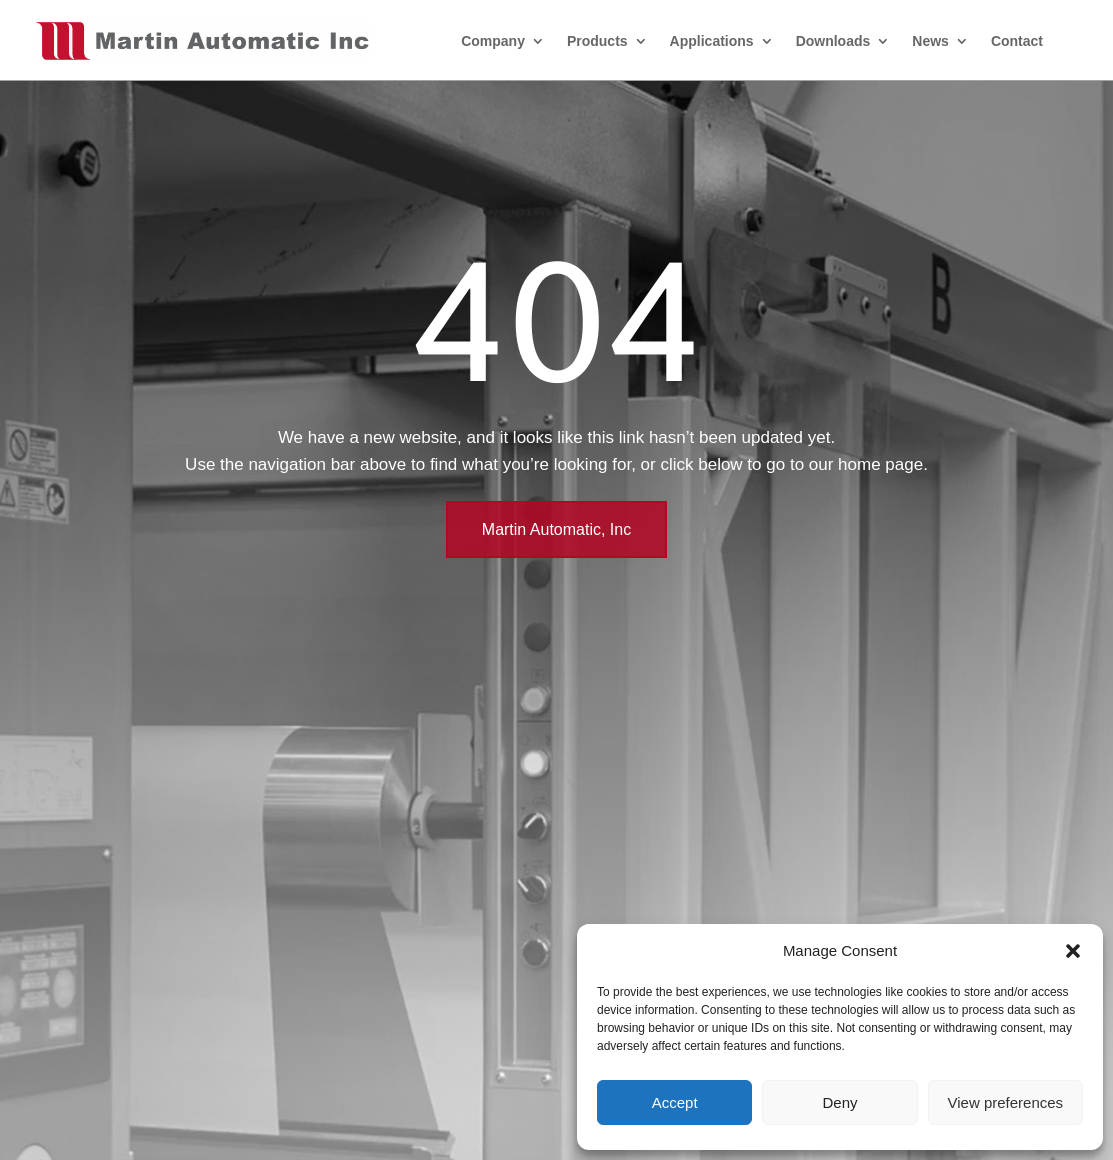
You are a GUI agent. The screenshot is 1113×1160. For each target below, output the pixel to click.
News (930, 41)
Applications (712, 41)
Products (597, 41)
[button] (1073, 951)
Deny (839, 1102)
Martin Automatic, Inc (556, 529)
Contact (1017, 41)
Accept (675, 1102)
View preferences (1006, 1102)
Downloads (833, 41)
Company (493, 41)
